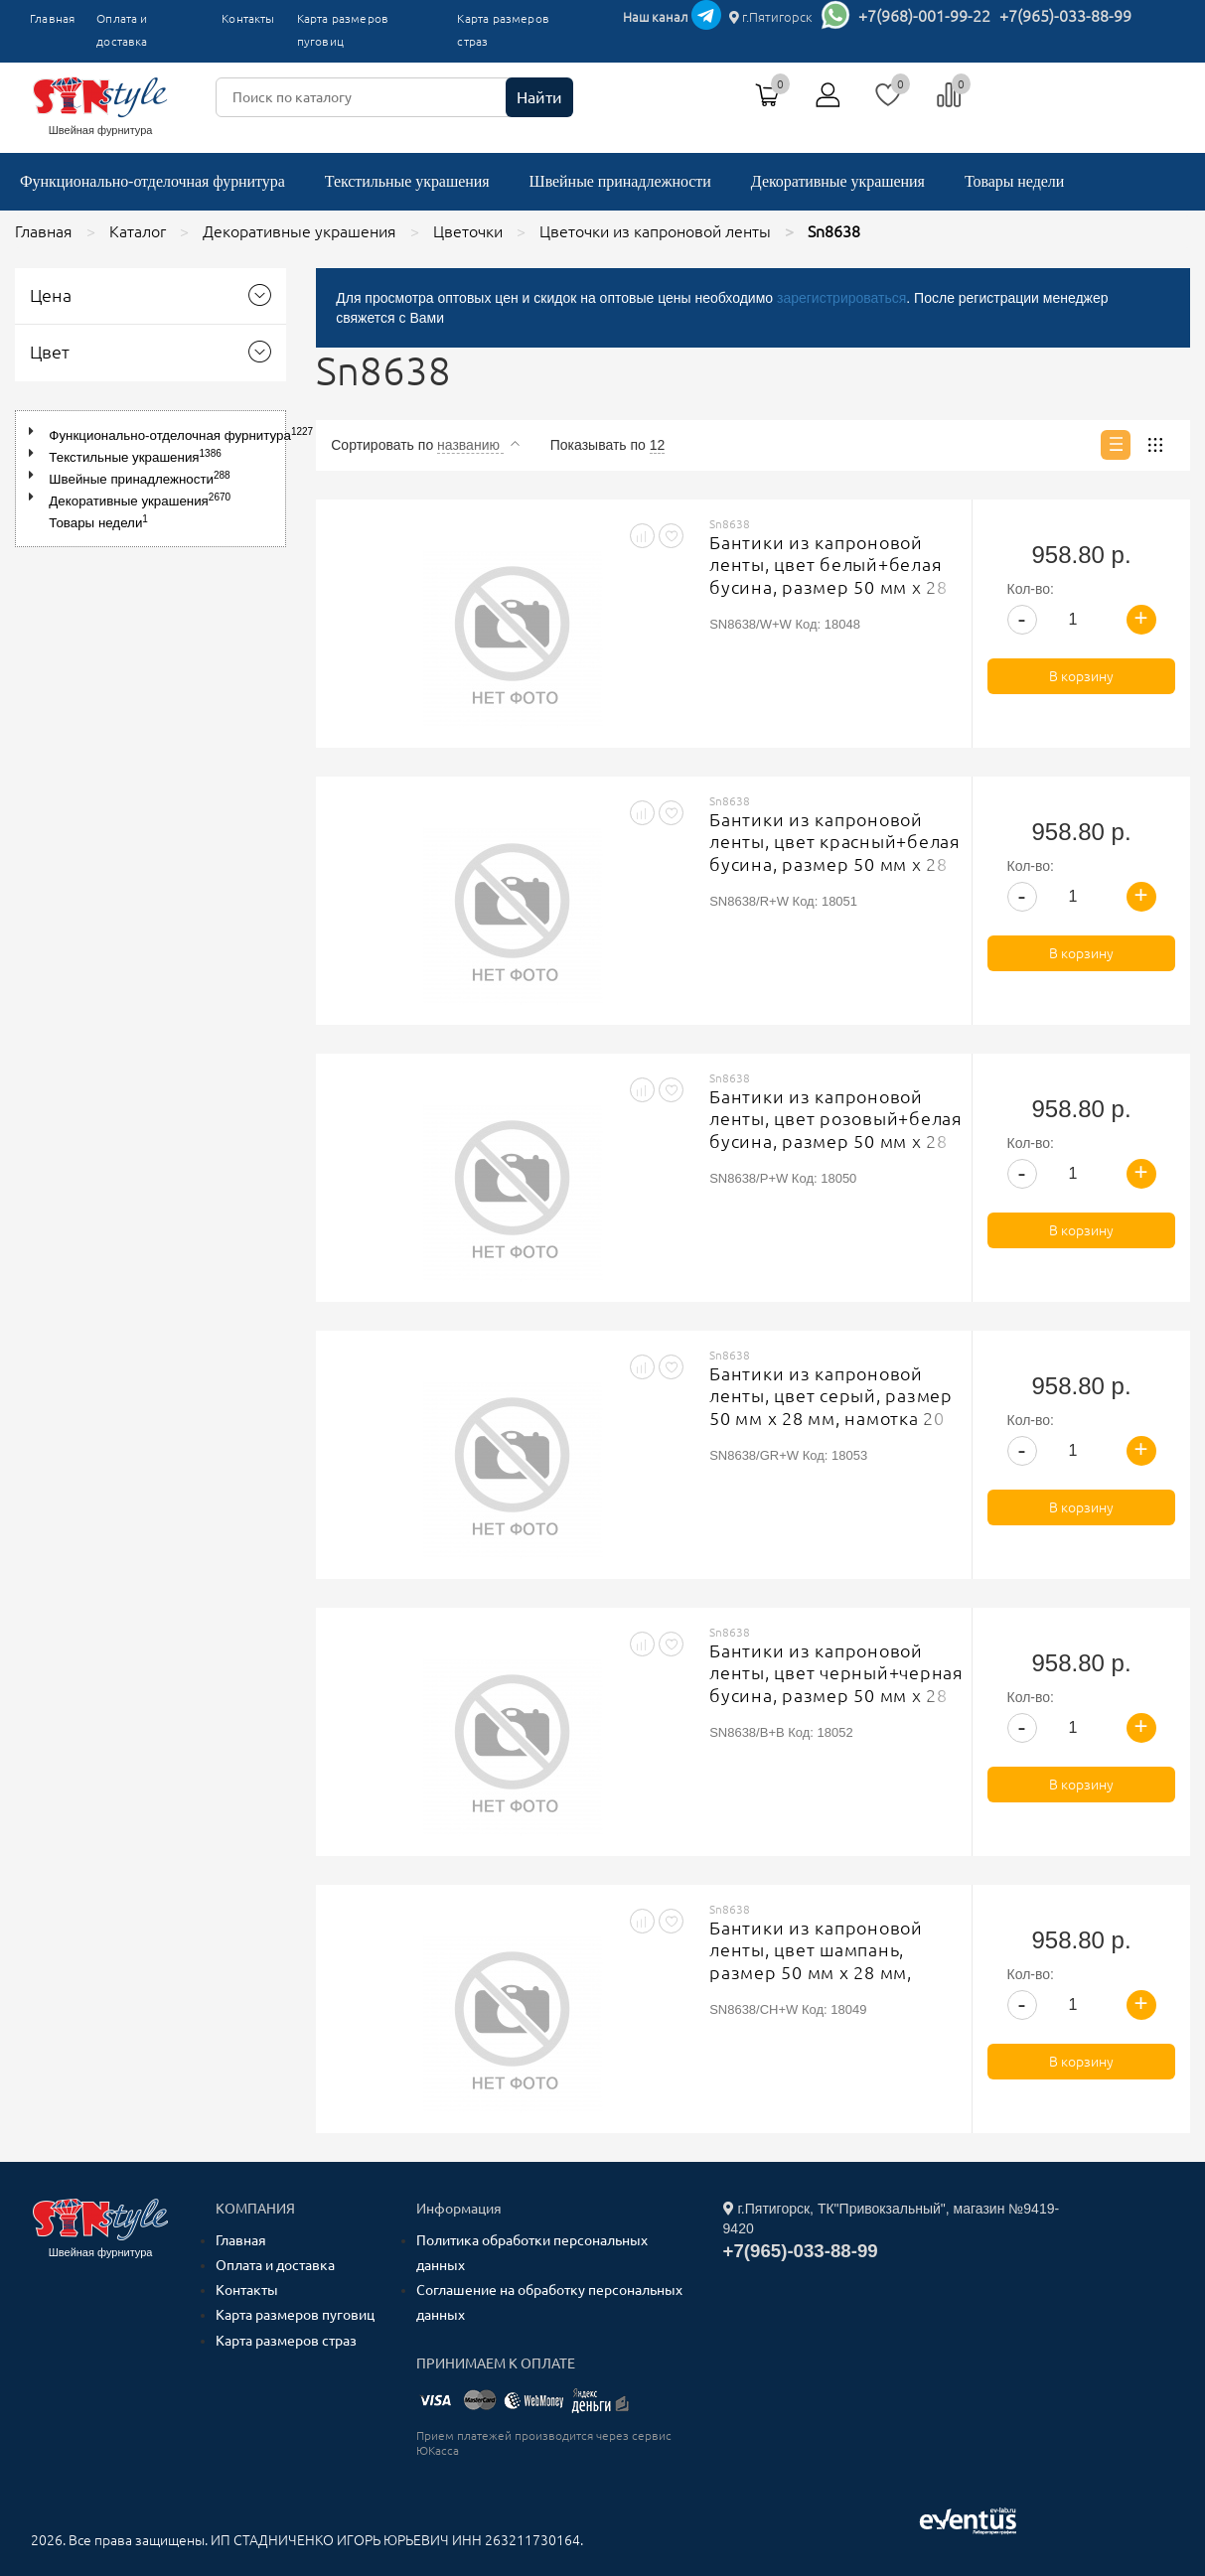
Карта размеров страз (502, 30)
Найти (539, 97)
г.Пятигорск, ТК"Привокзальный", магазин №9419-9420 (891, 2218)
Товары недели (1014, 181)
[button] (35, 431)
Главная (52, 18)
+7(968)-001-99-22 (924, 16)
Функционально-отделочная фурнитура (152, 181)
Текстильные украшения (407, 181)
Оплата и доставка (121, 30)
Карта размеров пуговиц (342, 30)
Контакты (248, 18)
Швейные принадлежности (620, 181)
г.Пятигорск (771, 17)
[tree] (150, 478)
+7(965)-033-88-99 (1065, 16)
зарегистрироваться (841, 298)
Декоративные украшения (838, 181)
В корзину (1081, 676)
